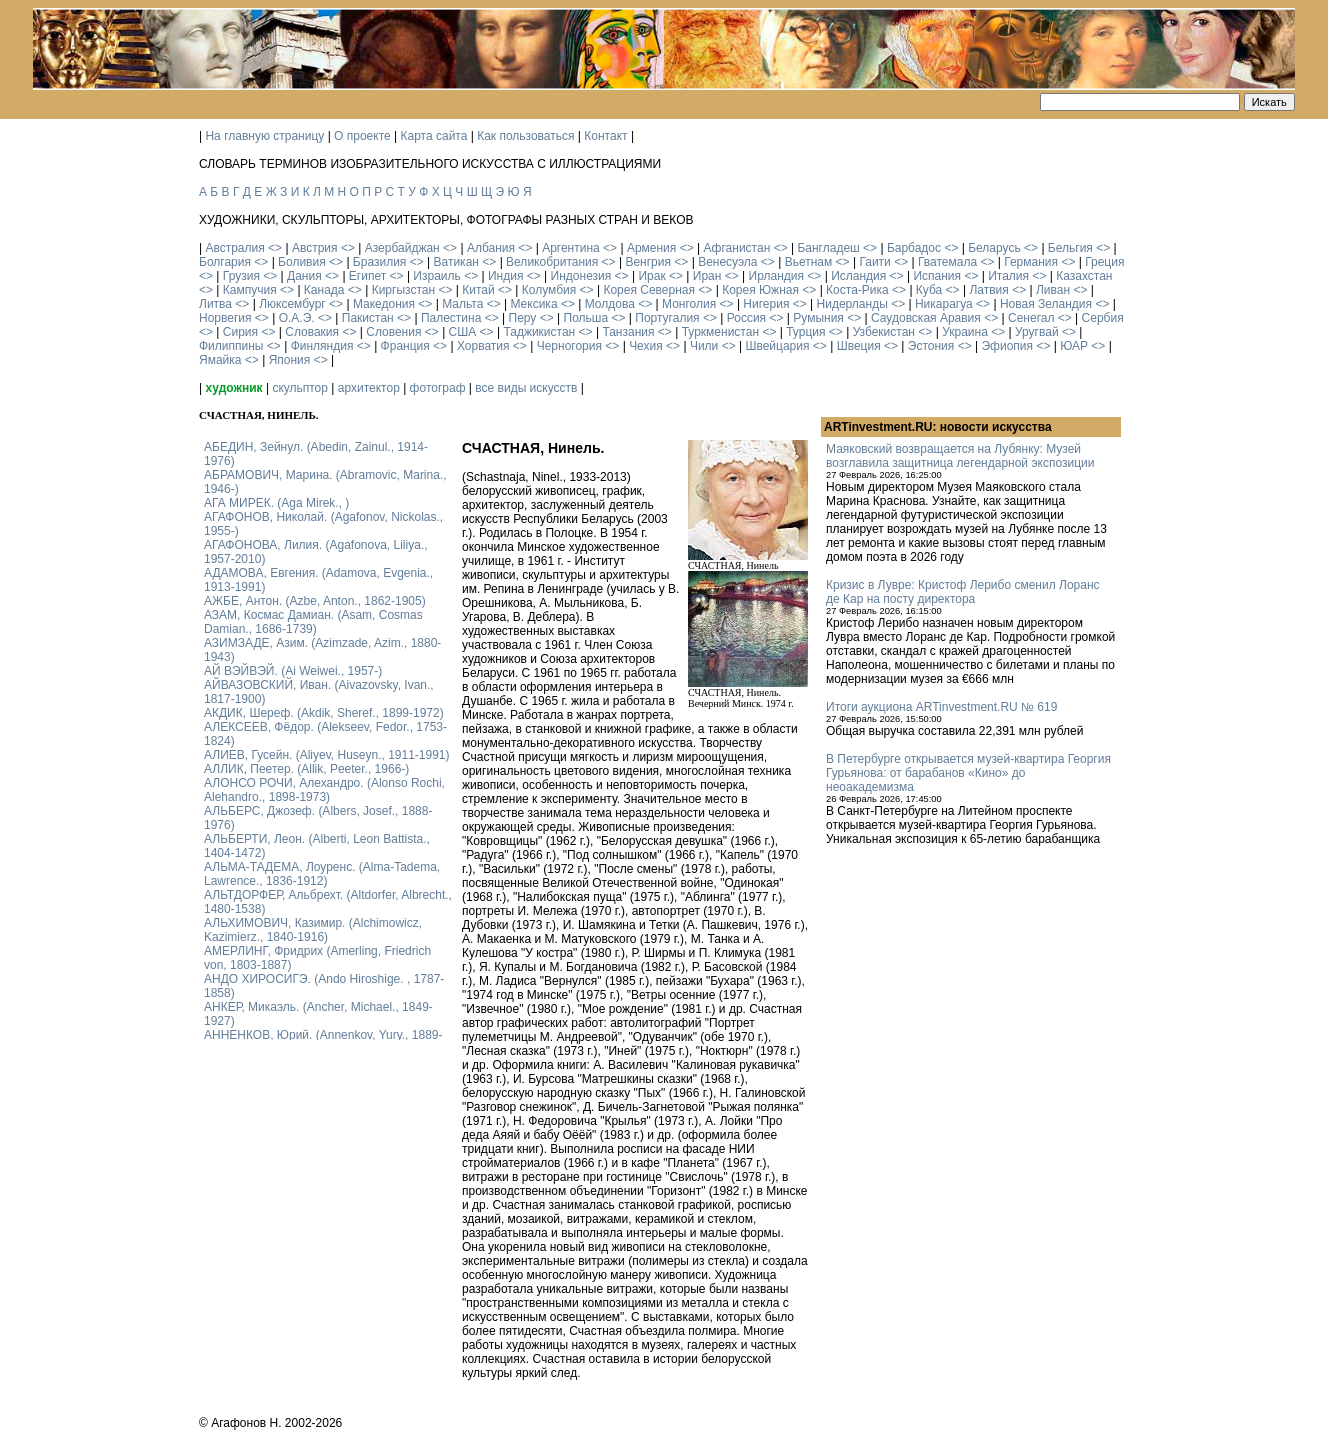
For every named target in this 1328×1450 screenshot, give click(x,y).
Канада (324, 290)
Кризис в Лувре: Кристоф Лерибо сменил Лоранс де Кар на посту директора (963, 592)
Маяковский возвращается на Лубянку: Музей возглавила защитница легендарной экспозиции (960, 456)
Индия (505, 276)
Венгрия (648, 262)
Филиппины (231, 346)
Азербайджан (402, 248)
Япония (290, 360)
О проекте (362, 136)
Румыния (818, 318)
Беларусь (994, 248)
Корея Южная (760, 290)
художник (233, 388)
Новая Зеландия (1046, 304)
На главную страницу (264, 136)
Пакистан (368, 318)
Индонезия (581, 276)
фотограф (438, 388)
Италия (1008, 276)
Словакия (312, 332)
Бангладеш (828, 248)
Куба (929, 290)
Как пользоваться (525, 136)
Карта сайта (434, 136)
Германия (1031, 262)
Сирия (240, 332)
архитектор (369, 388)
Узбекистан (884, 332)
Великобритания (552, 262)
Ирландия (776, 276)
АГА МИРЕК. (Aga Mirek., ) (276, 503)
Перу (523, 318)
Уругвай (1037, 332)
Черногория (569, 346)
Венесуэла (727, 262)
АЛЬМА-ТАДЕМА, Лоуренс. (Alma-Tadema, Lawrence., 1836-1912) (322, 874)
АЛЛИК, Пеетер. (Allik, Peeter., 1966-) (306, 769)
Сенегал (1031, 318)
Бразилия (380, 262)
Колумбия (549, 290)
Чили (704, 346)
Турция (805, 332)
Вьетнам (809, 262)
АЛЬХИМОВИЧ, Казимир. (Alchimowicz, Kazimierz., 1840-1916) (313, 930)
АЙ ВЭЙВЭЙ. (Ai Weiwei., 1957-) (293, 671)
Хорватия (483, 346)
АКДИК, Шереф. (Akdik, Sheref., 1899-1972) (324, 713)
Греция (1104, 262)
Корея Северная (649, 290)
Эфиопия (1007, 346)
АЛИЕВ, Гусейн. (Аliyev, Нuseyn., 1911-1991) (327, 755)
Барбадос (914, 248)
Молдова (610, 304)
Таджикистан (539, 332)
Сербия (1103, 318)
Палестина (451, 318)
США (463, 332)
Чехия (646, 346)
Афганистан (736, 248)
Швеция (859, 346)
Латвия (988, 290)
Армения (651, 248)
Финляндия (322, 346)
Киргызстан (403, 290)
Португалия (667, 318)
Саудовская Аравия (926, 318)
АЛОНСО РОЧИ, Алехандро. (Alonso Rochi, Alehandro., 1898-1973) (324, 790)
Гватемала (947, 262)
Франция (405, 346)
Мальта (462, 304)
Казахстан (1084, 276)
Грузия (241, 276)
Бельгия (1070, 248)
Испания (937, 276)
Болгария (225, 262)
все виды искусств (526, 388)
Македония (384, 304)
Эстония (931, 346)
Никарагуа (944, 304)
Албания (491, 248)
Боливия (302, 262)
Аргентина (571, 248)
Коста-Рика (857, 290)
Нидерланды (852, 304)
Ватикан (456, 262)
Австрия (315, 248)
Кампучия (250, 290)
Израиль (436, 276)
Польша (586, 318)
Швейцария (777, 346)
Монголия (689, 304)
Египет (367, 276)
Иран (707, 276)
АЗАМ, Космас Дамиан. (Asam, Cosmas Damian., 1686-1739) (313, 622)
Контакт (605, 136)
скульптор (300, 388)
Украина (965, 332)
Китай (478, 290)
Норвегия (225, 318)
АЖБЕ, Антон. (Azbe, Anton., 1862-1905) (315, 601)
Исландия (858, 276)
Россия (746, 318)
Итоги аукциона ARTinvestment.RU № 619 (941, 707)
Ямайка (220, 360)
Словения (393, 332)
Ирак (651, 276)
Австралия (234, 248)
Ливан (1053, 290)
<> (275, 248)
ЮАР (1074, 346)
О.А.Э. (297, 318)
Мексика (533, 304)
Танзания (628, 332)
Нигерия (766, 304)
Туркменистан (720, 332)
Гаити (874, 262)
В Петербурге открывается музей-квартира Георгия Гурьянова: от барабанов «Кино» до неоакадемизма (968, 773)
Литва (215, 304)
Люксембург (292, 304)
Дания (304, 276)
